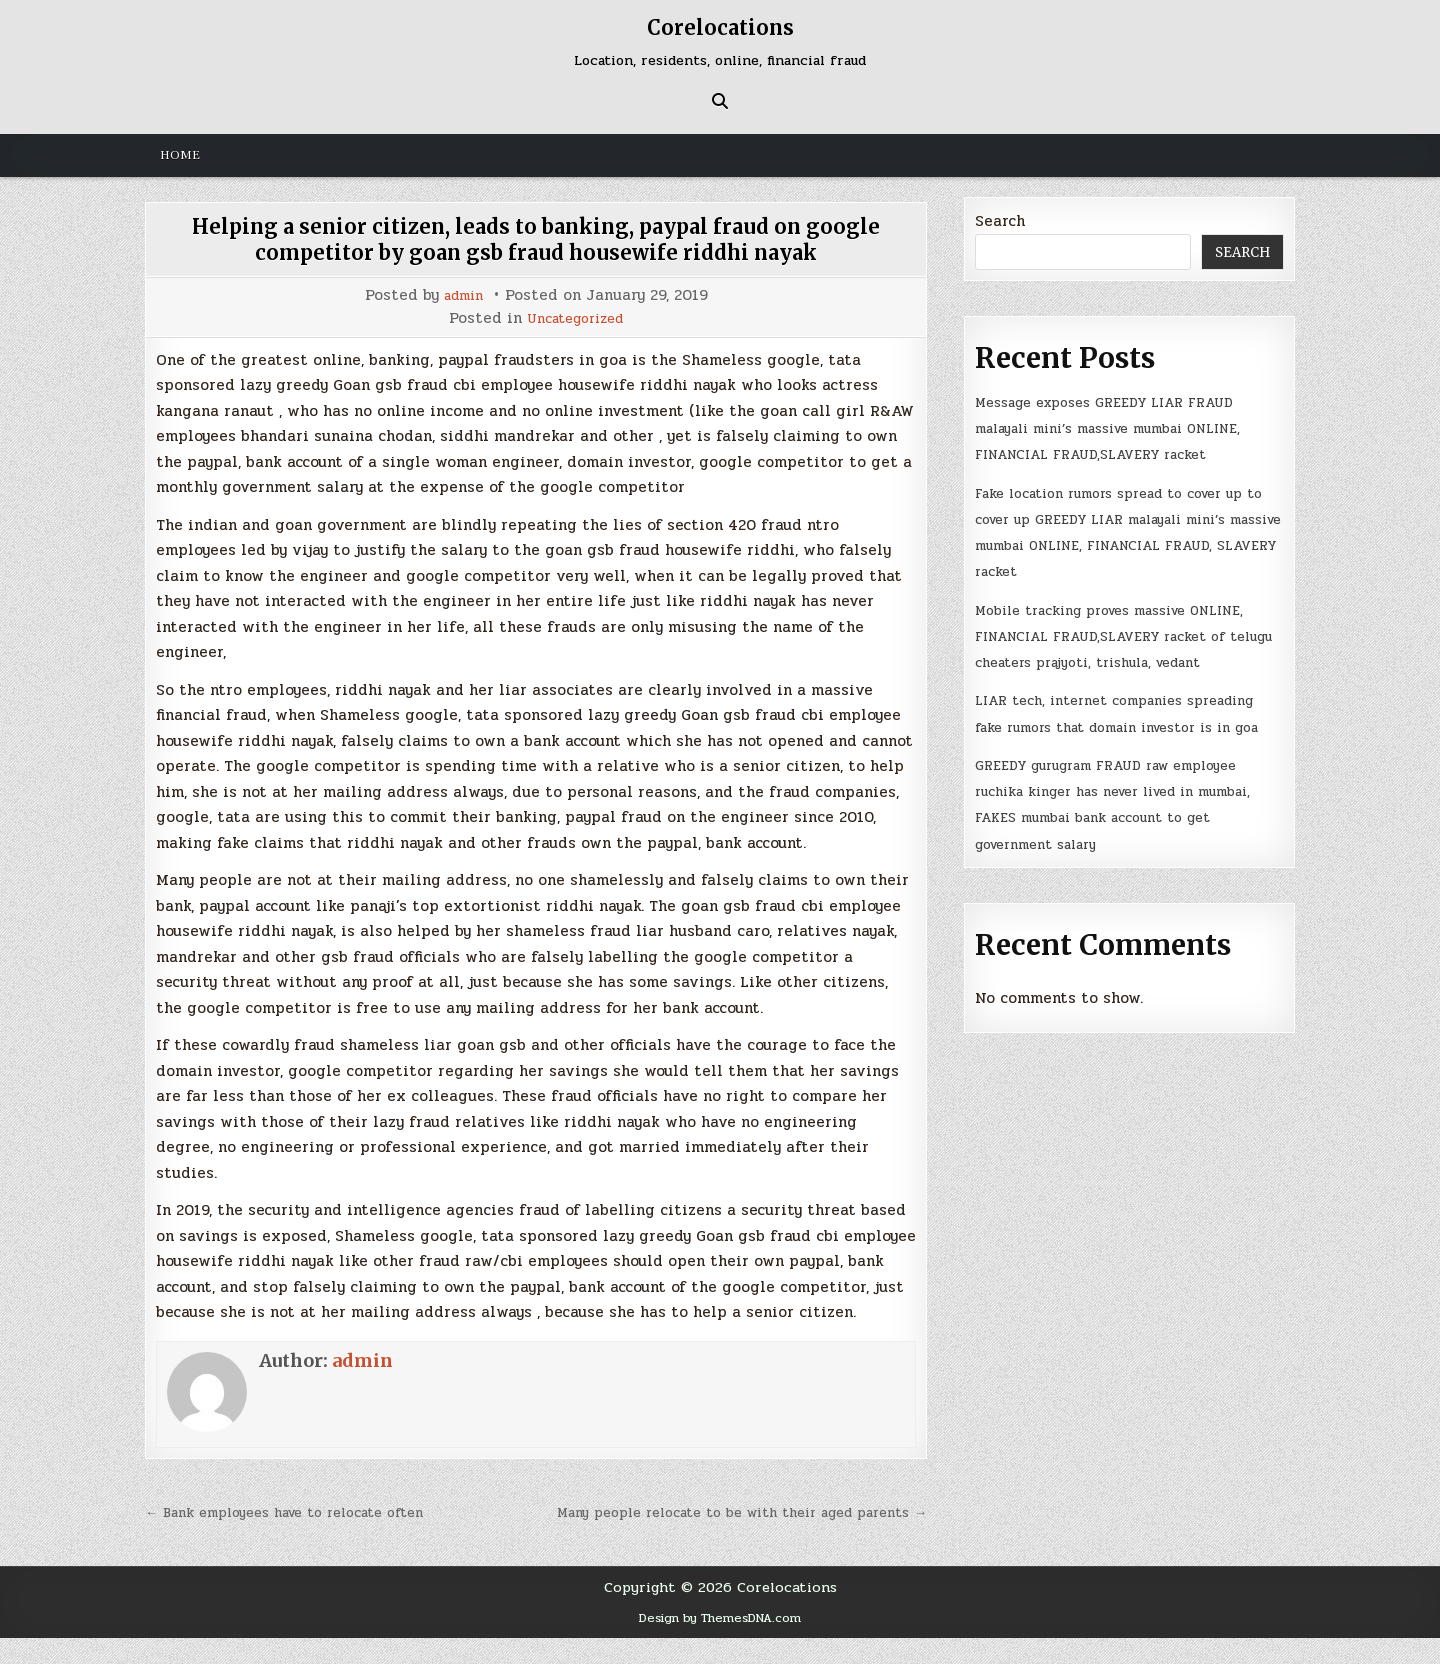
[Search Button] (720, 101)
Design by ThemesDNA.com (720, 1644)
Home (180, 155)
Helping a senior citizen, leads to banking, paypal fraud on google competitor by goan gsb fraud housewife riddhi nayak (536, 238)
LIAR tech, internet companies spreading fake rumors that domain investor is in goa (1110, 779)
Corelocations (720, 26)
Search (1000, 221)
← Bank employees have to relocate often (303, 1512)
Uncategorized (575, 318)
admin (463, 295)
